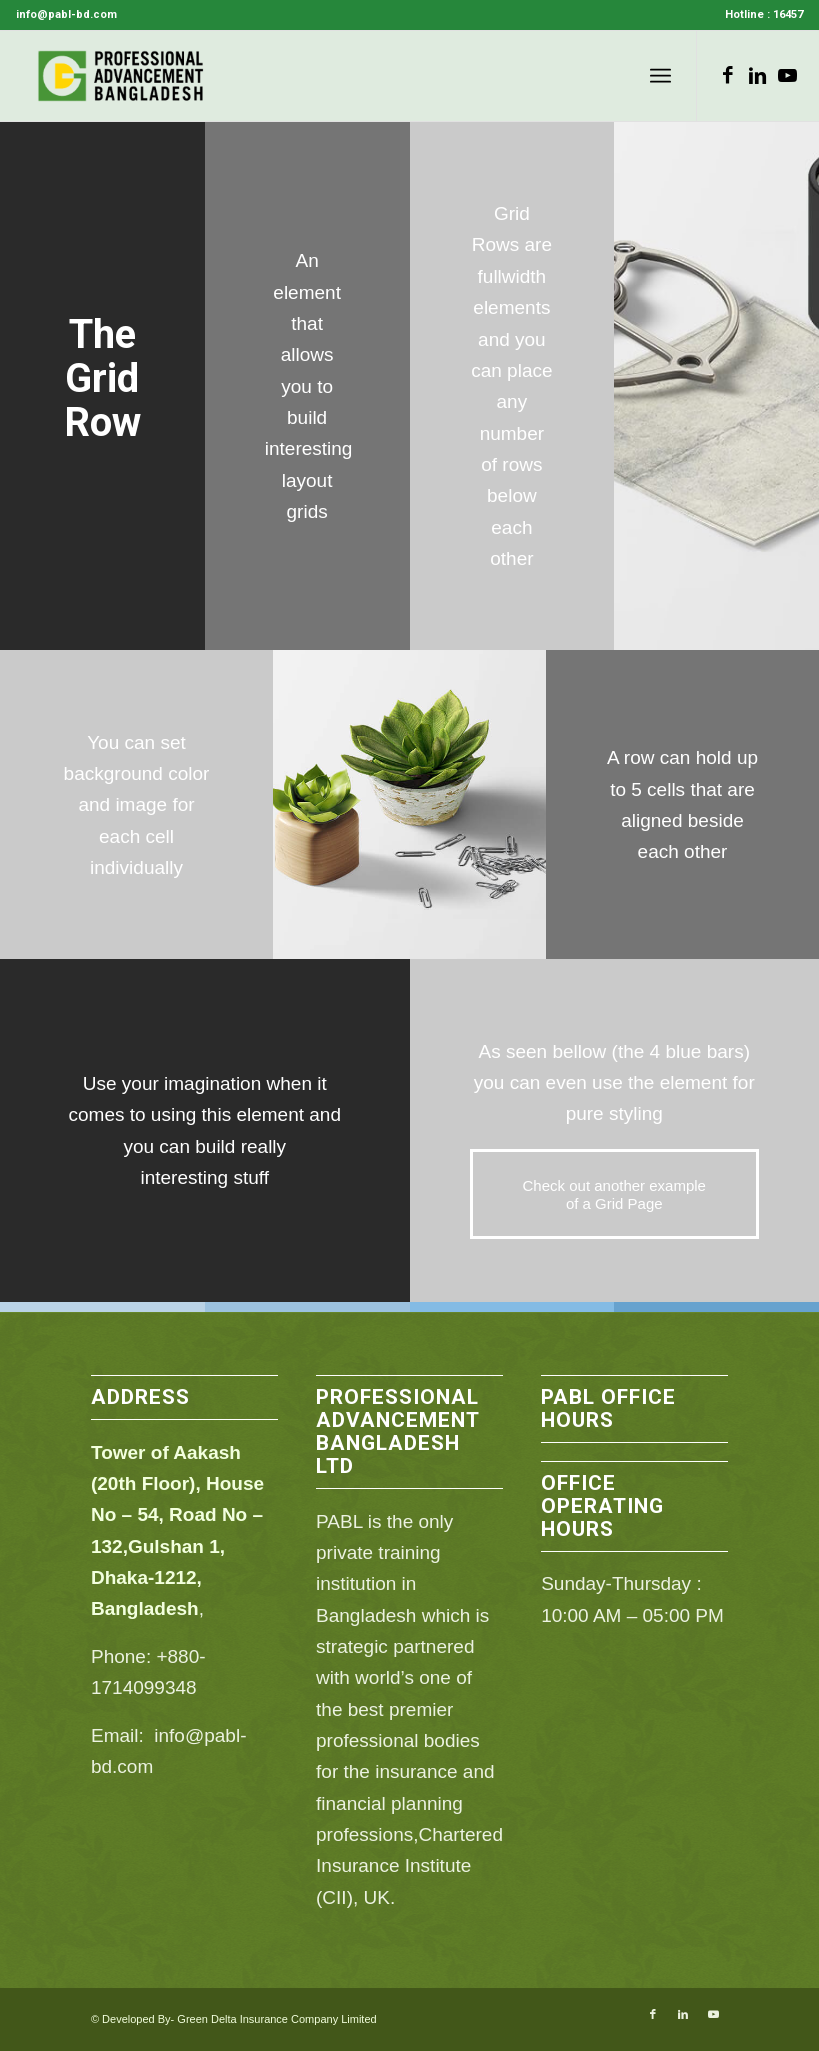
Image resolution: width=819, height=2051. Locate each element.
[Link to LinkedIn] (758, 76)
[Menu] (660, 76)
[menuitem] (759, 15)
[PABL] (121, 76)
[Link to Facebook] (728, 76)
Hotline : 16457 (764, 14)
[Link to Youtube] (788, 76)
